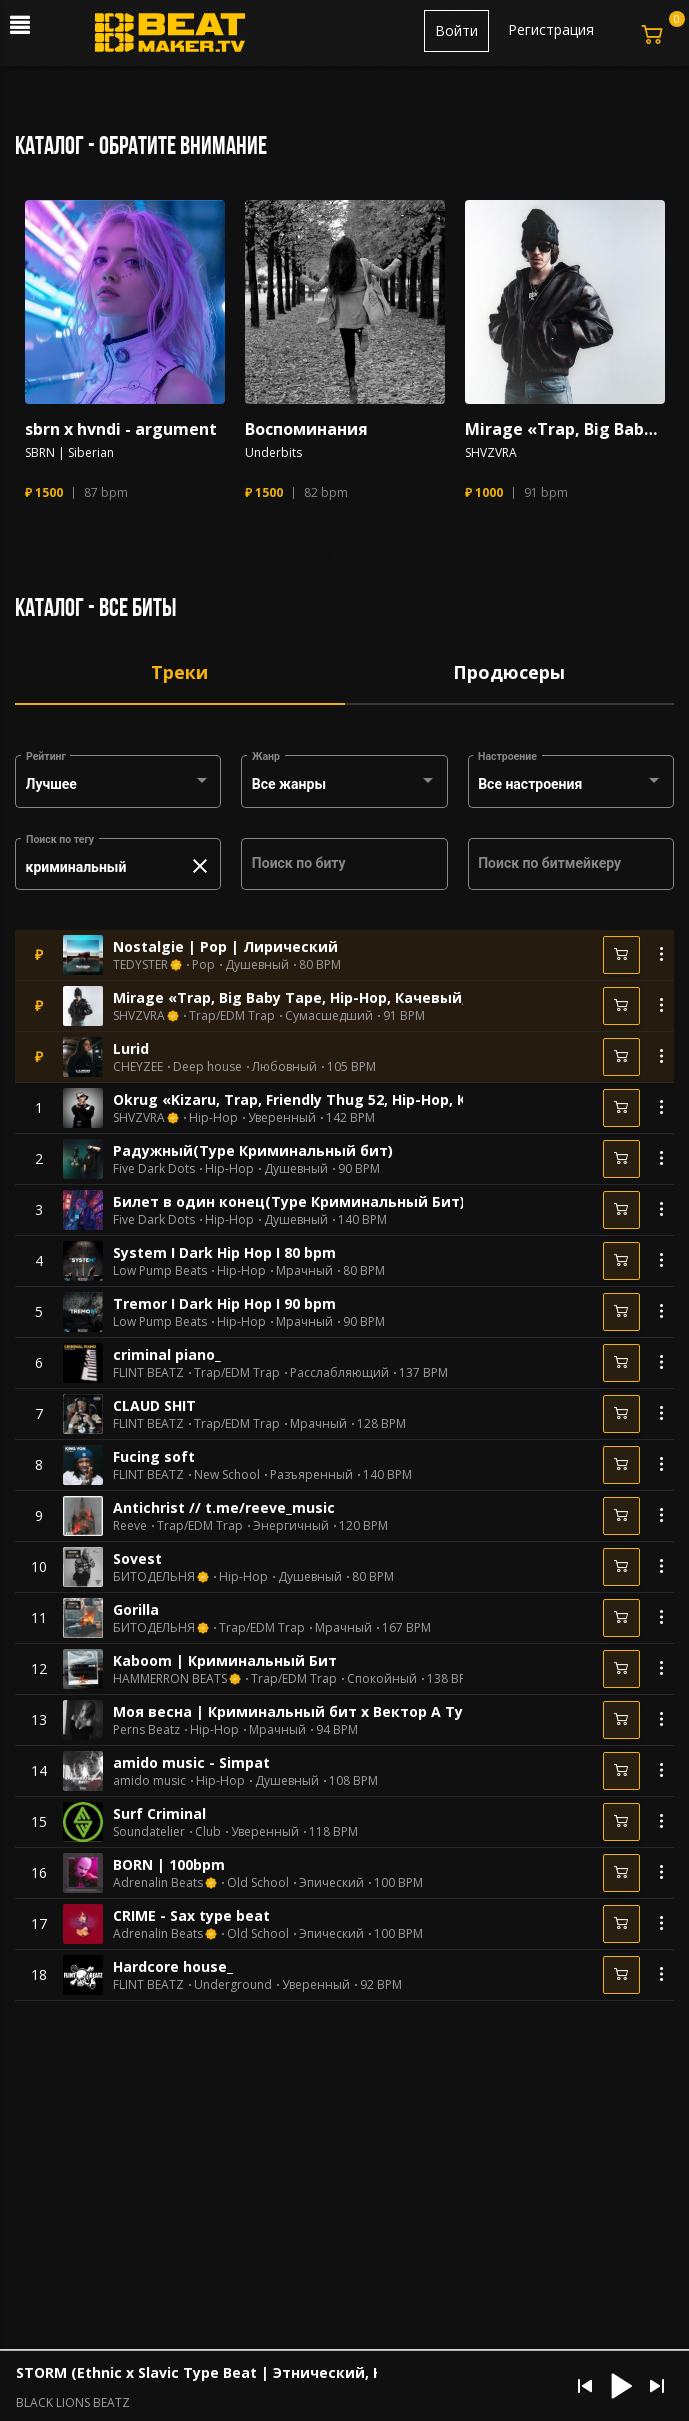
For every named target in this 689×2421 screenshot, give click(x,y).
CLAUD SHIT (154, 1405)
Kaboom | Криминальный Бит (225, 1660)
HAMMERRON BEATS (170, 1679)
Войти (456, 30)
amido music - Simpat (191, 1762)
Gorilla (136, 1609)
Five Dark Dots (154, 1169)
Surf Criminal (159, 1813)
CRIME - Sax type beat (191, 1915)
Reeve (130, 1526)
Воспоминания (306, 429)
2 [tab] (360, 554)
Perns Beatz (146, 1730)
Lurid (131, 1048)
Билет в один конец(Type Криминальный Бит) (289, 1201)
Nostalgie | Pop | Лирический (225, 946)
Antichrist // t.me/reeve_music (224, 1507)
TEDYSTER (140, 965)
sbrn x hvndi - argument (121, 429)
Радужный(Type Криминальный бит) (253, 1150)
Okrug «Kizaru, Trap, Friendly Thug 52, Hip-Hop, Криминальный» (348, 1099)
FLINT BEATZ (148, 1373)
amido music (149, 1781)
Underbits (273, 453)
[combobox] (118, 785)
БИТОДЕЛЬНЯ (154, 1577)
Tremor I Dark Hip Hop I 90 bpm (224, 1303)
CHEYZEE (138, 1067)
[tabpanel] (125, 359)
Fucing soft (154, 1456)
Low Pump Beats (160, 1271)
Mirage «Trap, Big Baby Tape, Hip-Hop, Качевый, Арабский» (565, 429)
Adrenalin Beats (158, 1883)
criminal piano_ (167, 1354)
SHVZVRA (491, 453)
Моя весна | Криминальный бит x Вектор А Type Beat (316, 1711)
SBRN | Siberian (69, 453)
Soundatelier (149, 1832)
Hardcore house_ (173, 1966)
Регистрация (551, 29)
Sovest (137, 1558)
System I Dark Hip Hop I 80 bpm (224, 1252)
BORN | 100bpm (169, 1864)
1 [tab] (330, 554)
